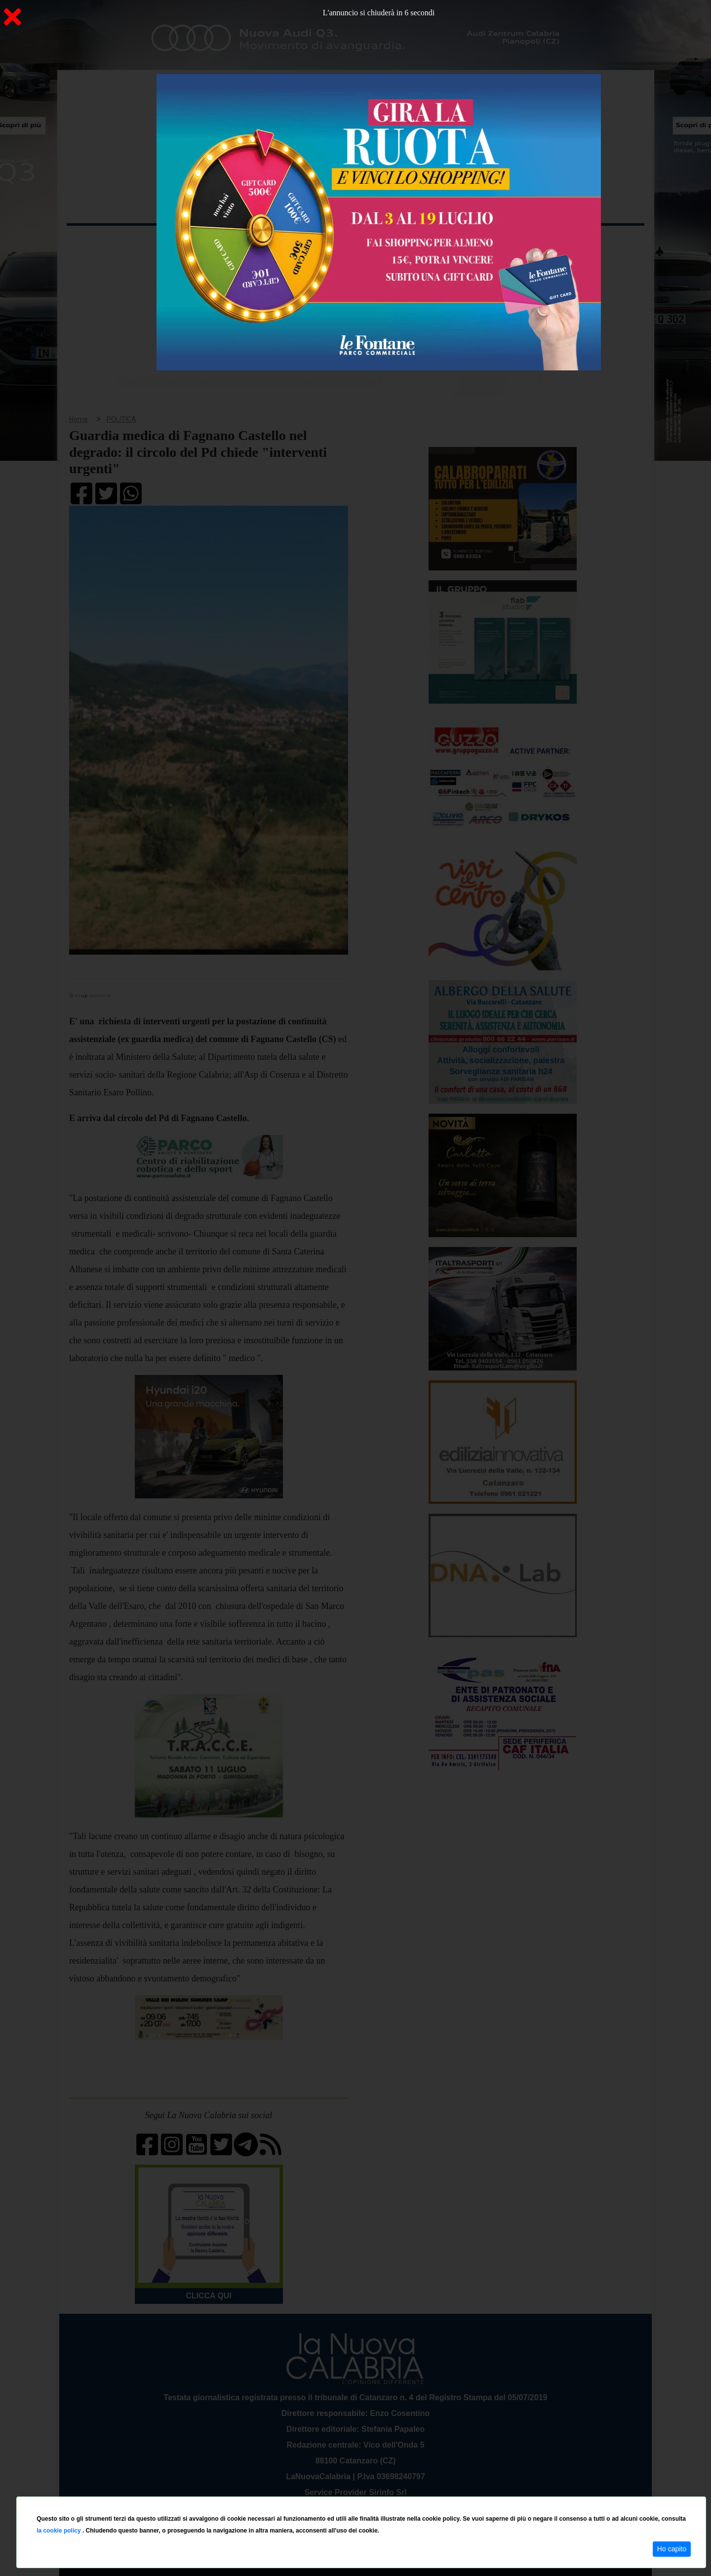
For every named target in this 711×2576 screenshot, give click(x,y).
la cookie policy (59, 2530)
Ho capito (671, 2549)
